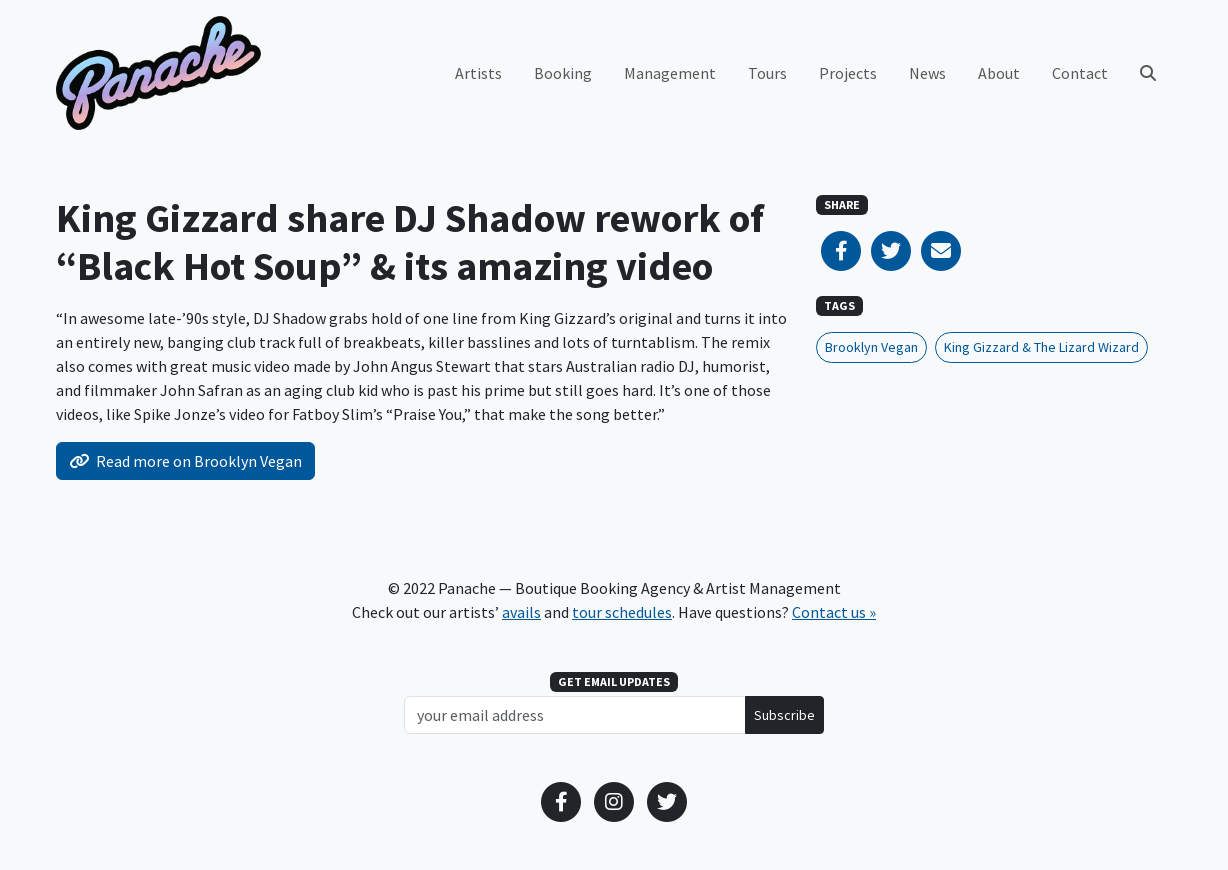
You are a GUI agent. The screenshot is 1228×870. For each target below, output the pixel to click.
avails (521, 612)
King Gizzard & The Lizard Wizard (1041, 347)
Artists (478, 73)
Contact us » (834, 612)
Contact (1080, 73)
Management (670, 73)
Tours (767, 73)
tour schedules (622, 612)
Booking (563, 73)
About (999, 73)
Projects (848, 73)
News (927, 73)
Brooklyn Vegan (871, 347)
